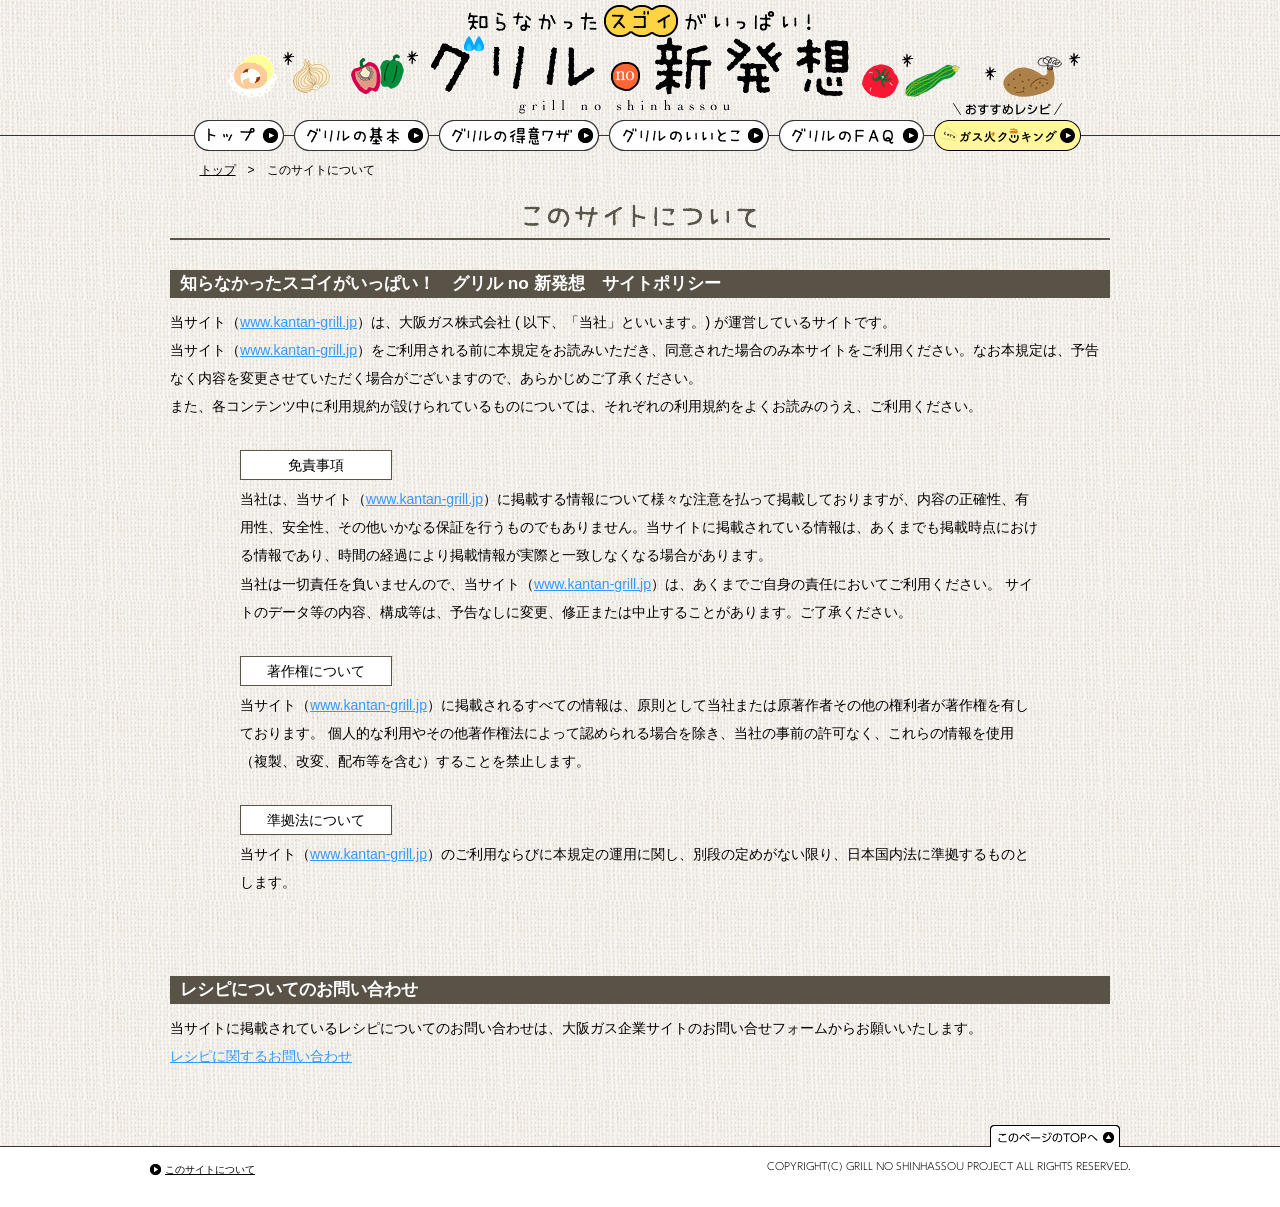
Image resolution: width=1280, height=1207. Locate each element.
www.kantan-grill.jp (298, 322)
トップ (218, 170)
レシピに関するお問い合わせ (261, 1056)
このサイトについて (210, 1169)
